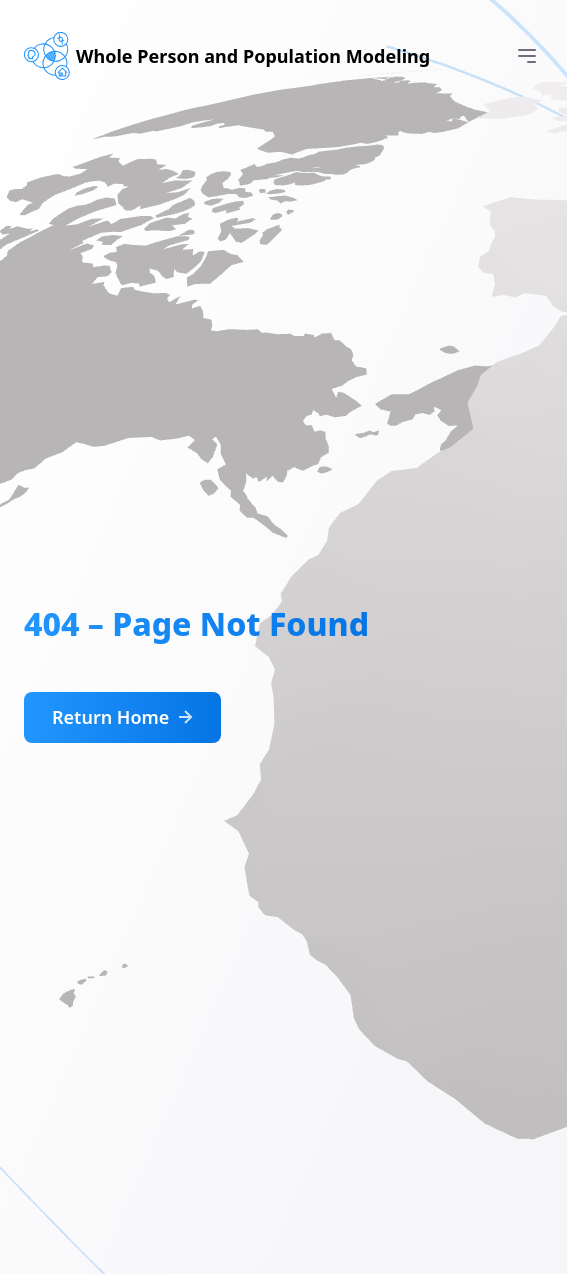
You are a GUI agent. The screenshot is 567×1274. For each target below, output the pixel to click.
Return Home (124, 717)
